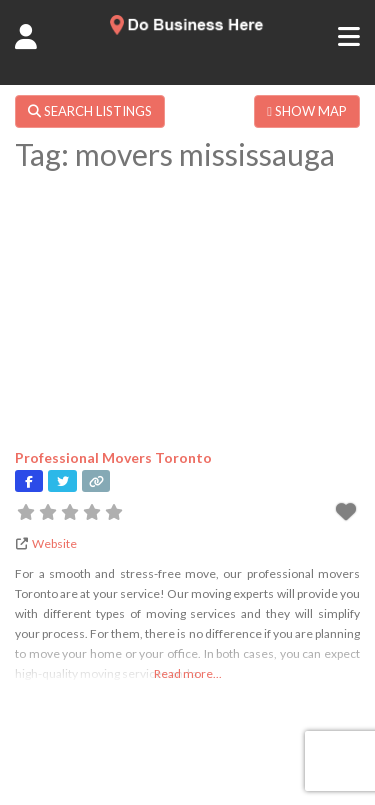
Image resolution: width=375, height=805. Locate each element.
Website (54, 543)
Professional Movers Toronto (113, 457)
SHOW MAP (307, 111)
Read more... (188, 673)
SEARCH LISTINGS (90, 111)
